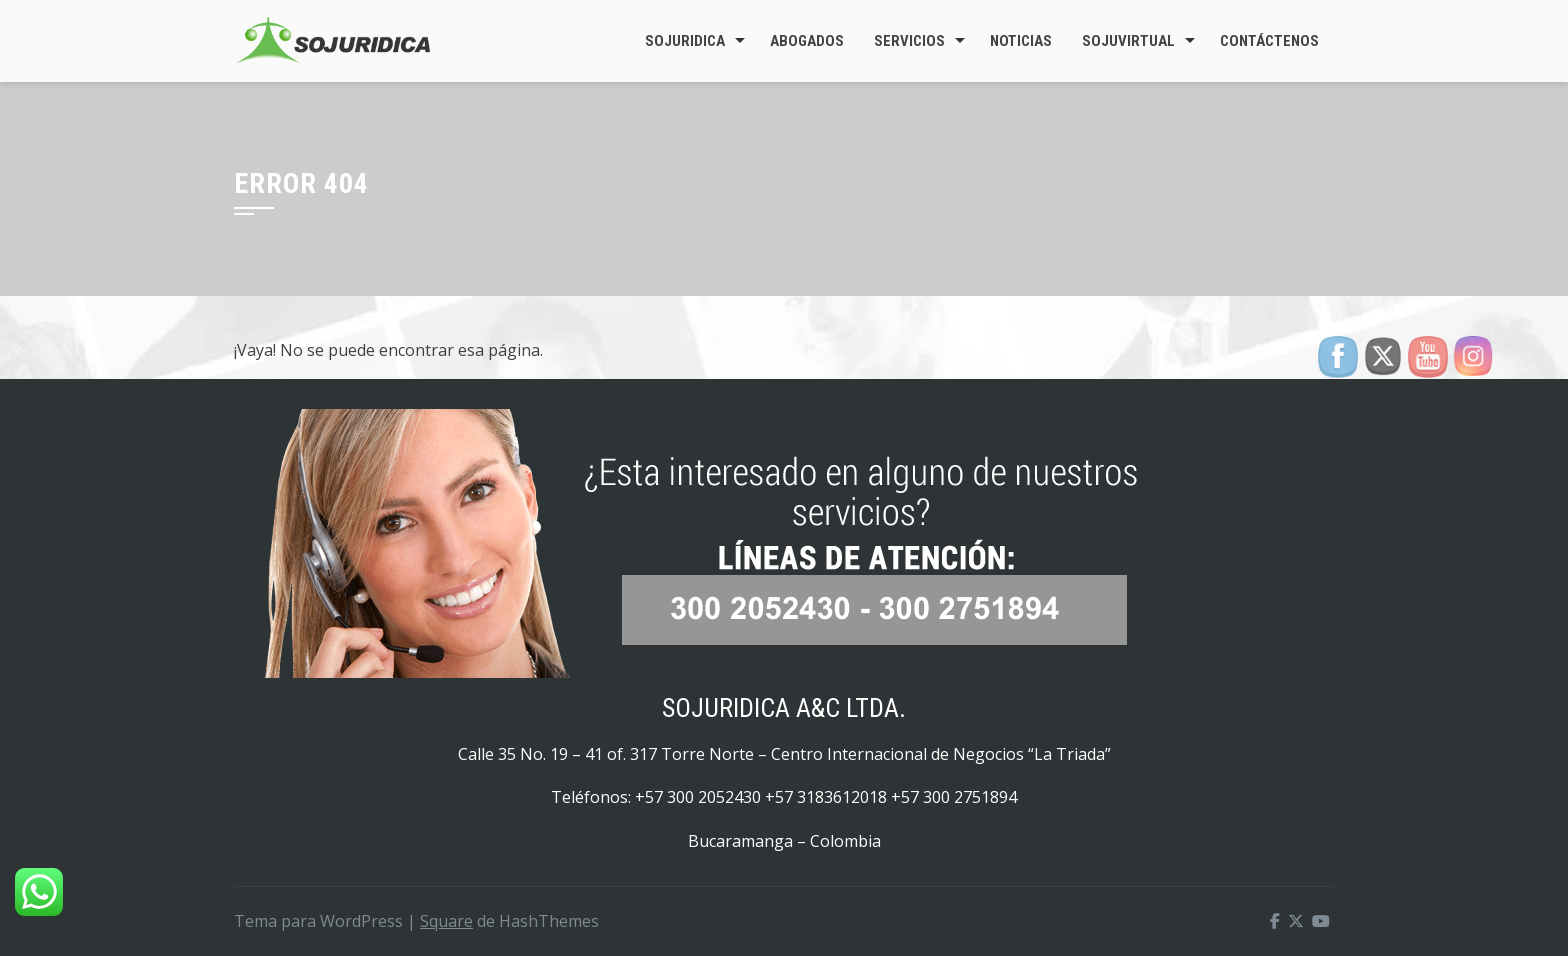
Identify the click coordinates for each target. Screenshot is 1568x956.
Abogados (807, 41)
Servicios (909, 41)
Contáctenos (1269, 41)
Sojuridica (685, 41)
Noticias (1021, 41)
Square (446, 921)
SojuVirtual (1128, 41)
